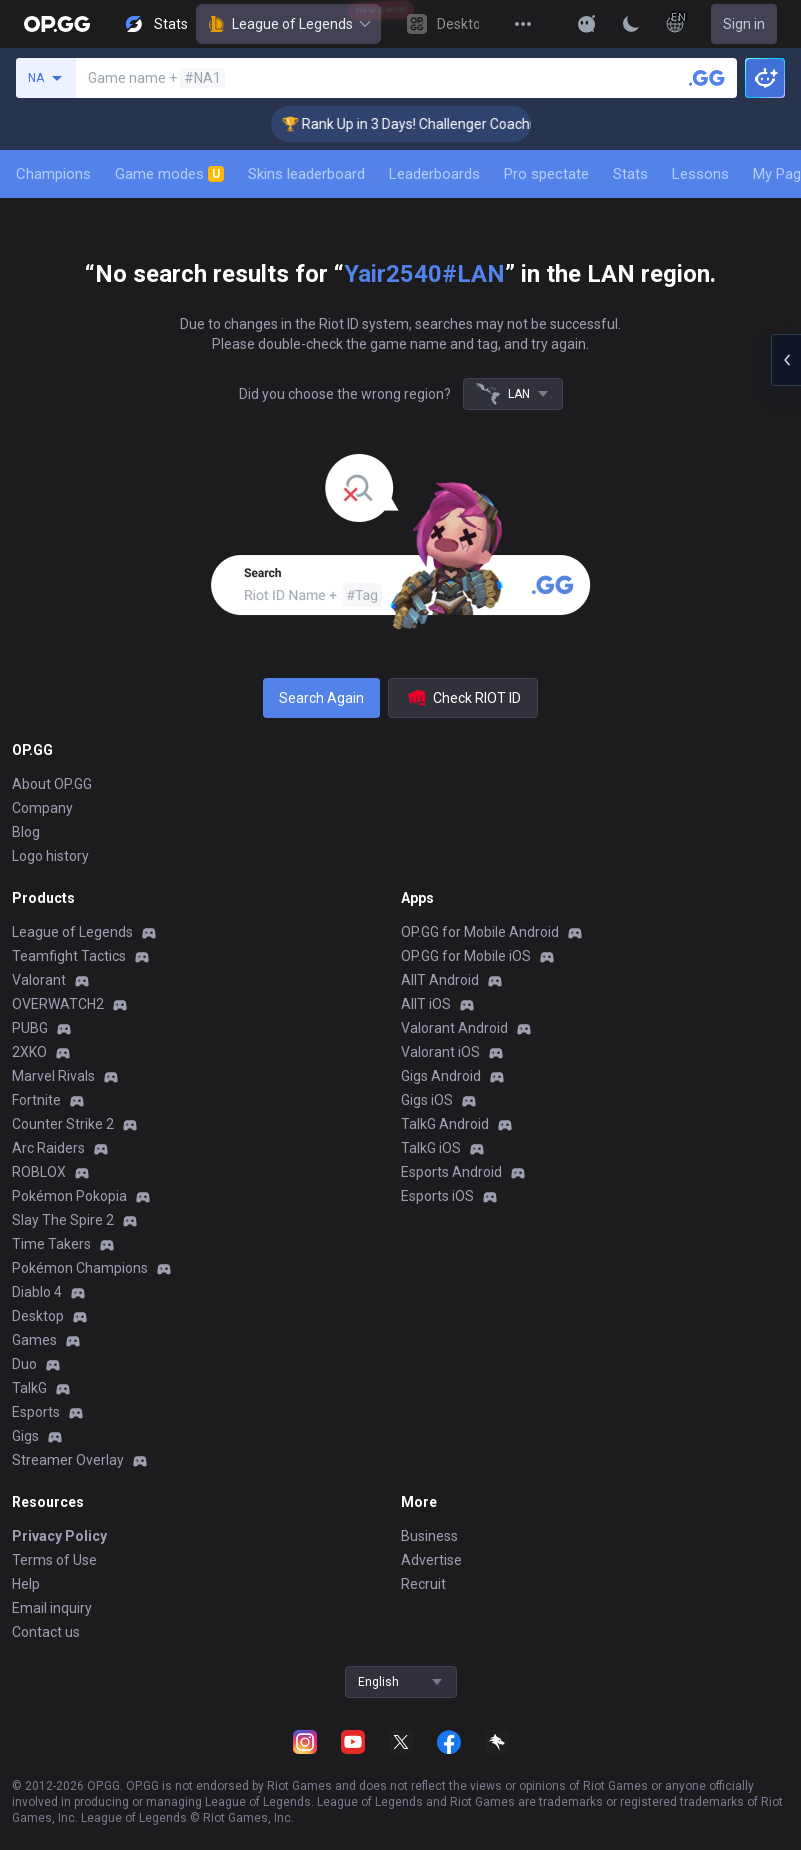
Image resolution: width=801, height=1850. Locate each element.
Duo (24, 1364)
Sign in (744, 24)
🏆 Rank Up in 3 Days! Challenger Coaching (426, 124)
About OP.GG (52, 784)
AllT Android (440, 980)
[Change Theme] (631, 24)
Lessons (700, 174)
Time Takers (51, 1244)
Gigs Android (441, 1076)
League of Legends (288, 24)
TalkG (29, 1388)
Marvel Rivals (53, 1076)
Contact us (46, 1632)
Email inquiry (52, 1608)
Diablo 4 (37, 1292)
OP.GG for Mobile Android (480, 932)
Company (42, 808)
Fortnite (36, 1100)
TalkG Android (445, 1124)
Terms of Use (54, 1560)
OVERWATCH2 (58, 1004)
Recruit (423, 1584)
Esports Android (451, 1172)
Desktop (38, 1316)
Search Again (321, 698)
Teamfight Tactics (69, 956)
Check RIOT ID (463, 698)
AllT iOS (426, 1004)
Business (429, 1536)
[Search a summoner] (707, 78)
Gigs (25, 1436)
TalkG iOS (431, 1148)
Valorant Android (454, 1028)
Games (34, 1340)
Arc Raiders (48, 1148)
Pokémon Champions (80, 1268)
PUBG (30, 1028)
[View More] (523, 24)
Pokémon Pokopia (69, 1196)
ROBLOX (39, 1172)
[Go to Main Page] (57, 24)
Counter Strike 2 (63, 1124)
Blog (26, 832)
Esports (36, 1412)
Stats (630, 174)
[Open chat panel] (786, 360)
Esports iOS (437, 1196)
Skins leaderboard (306, 174)
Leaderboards (434, 174)
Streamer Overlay (68, 1460)
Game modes (169, 174)
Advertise (431, 1560)
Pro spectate (546, 174)
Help (26, 1584)
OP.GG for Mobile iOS (466, 956)
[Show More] (587, 24)
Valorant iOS (440, 1052)
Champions (53, 174)
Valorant (39, 980)
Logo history (50, 856)
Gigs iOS (427, 1100)
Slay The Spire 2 (63, 1220)
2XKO (29, 1052)
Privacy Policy (59, 1536)
